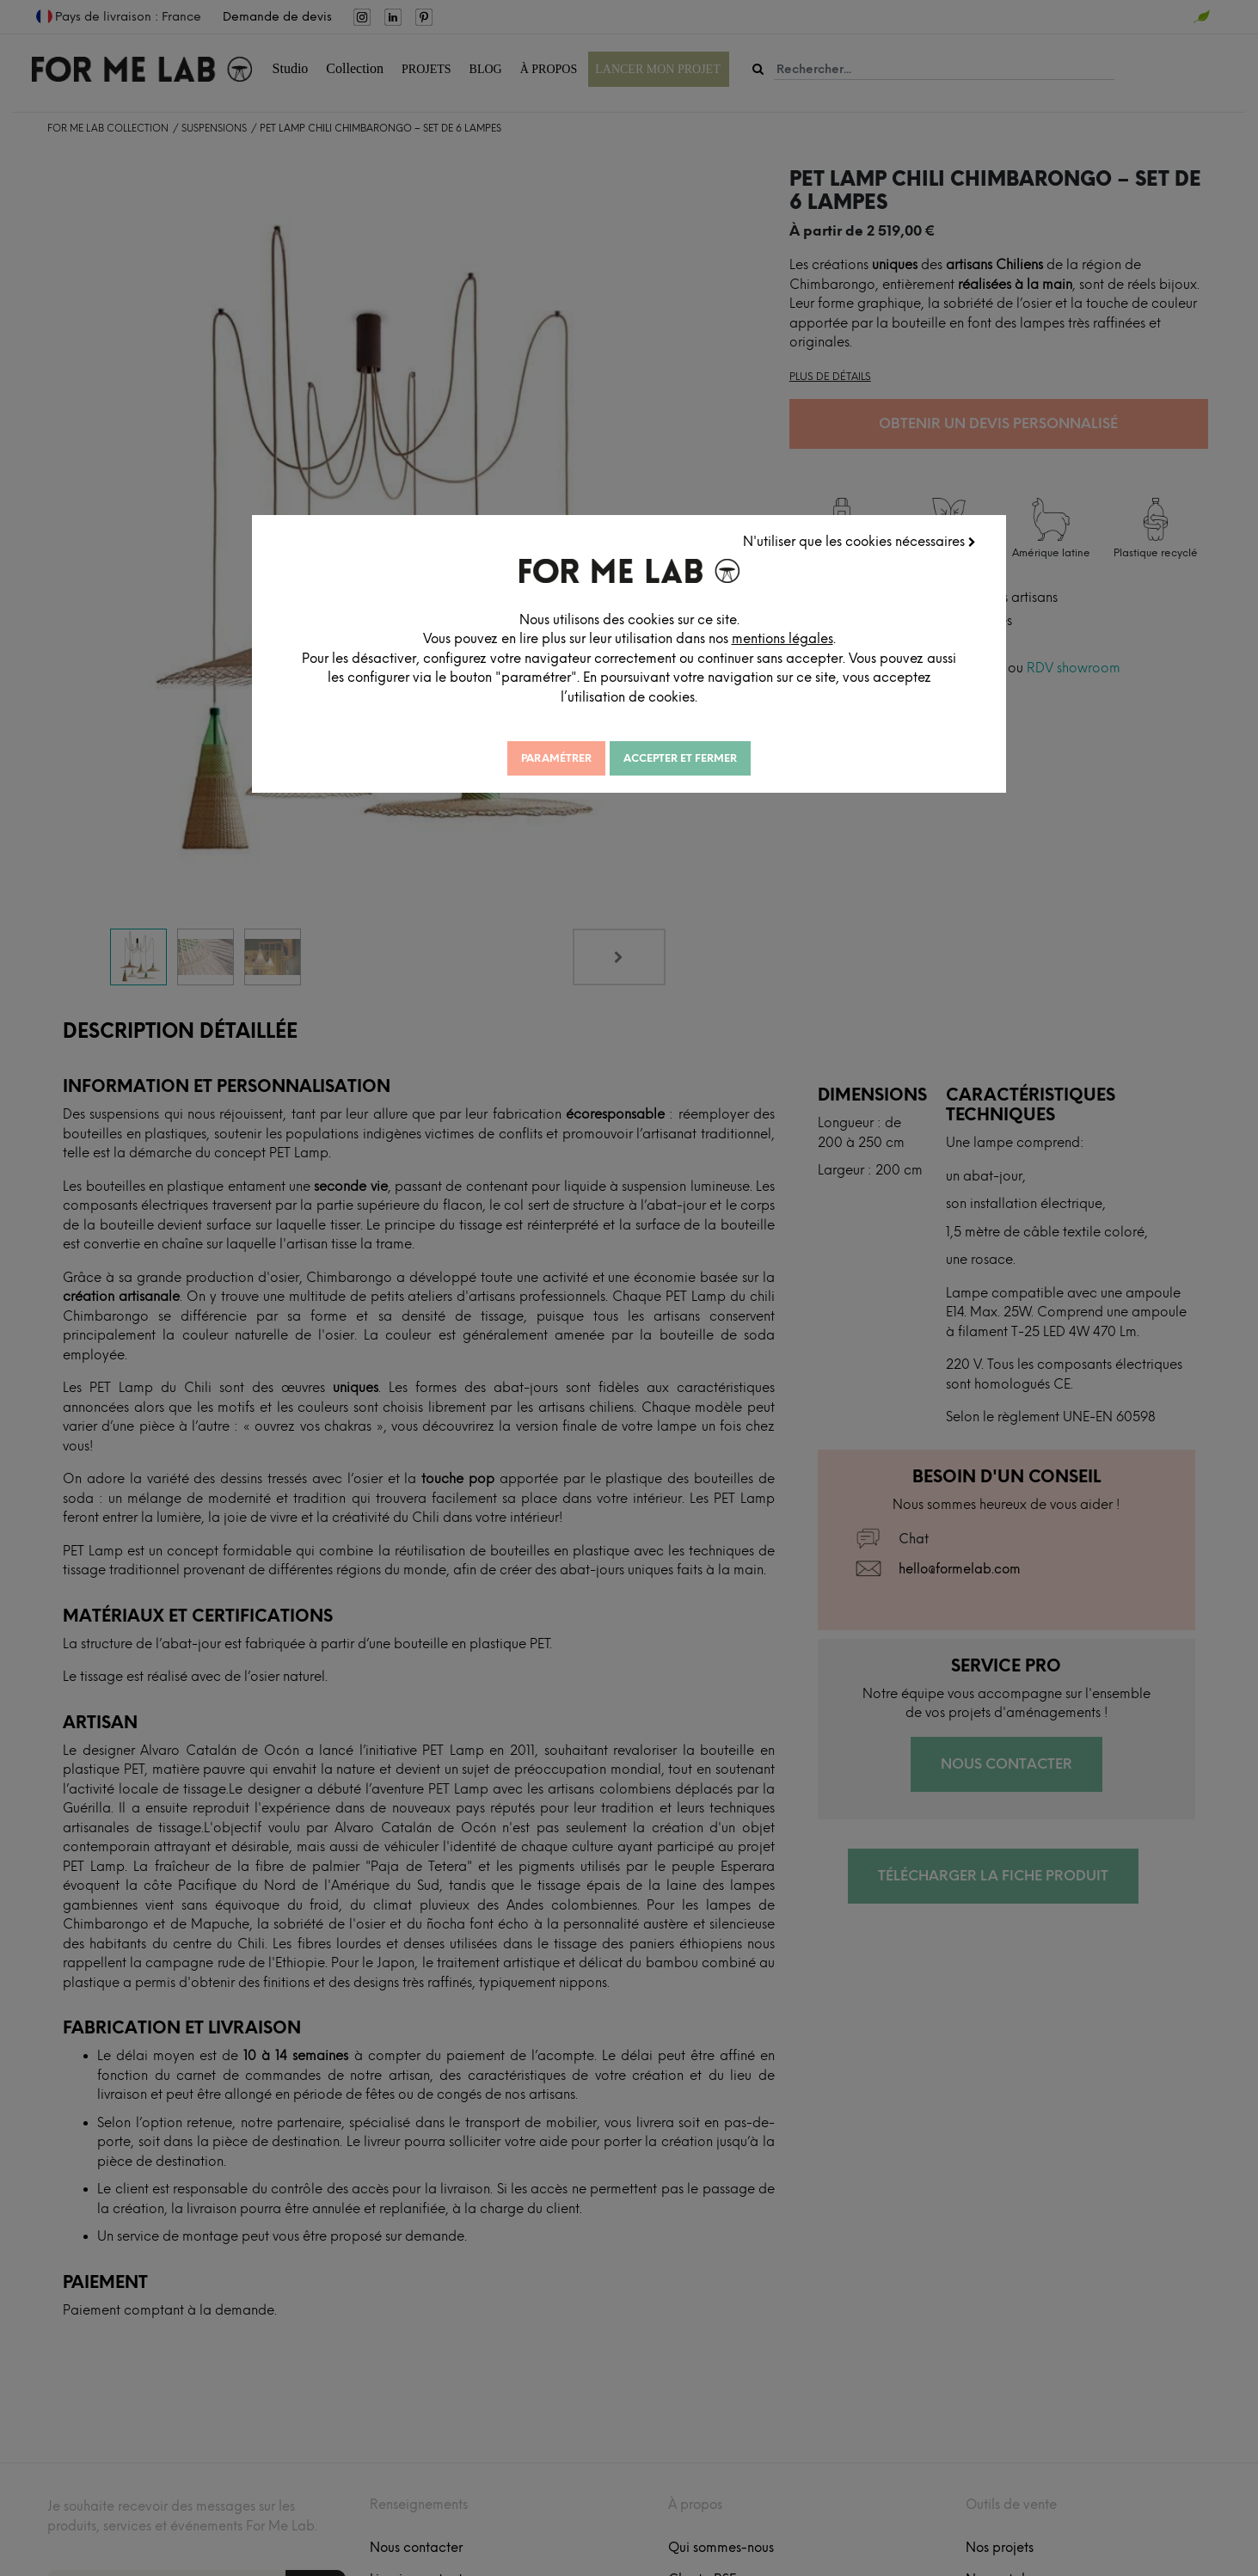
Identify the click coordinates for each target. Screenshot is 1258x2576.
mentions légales (800, 638)
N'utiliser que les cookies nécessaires (860, 541)
